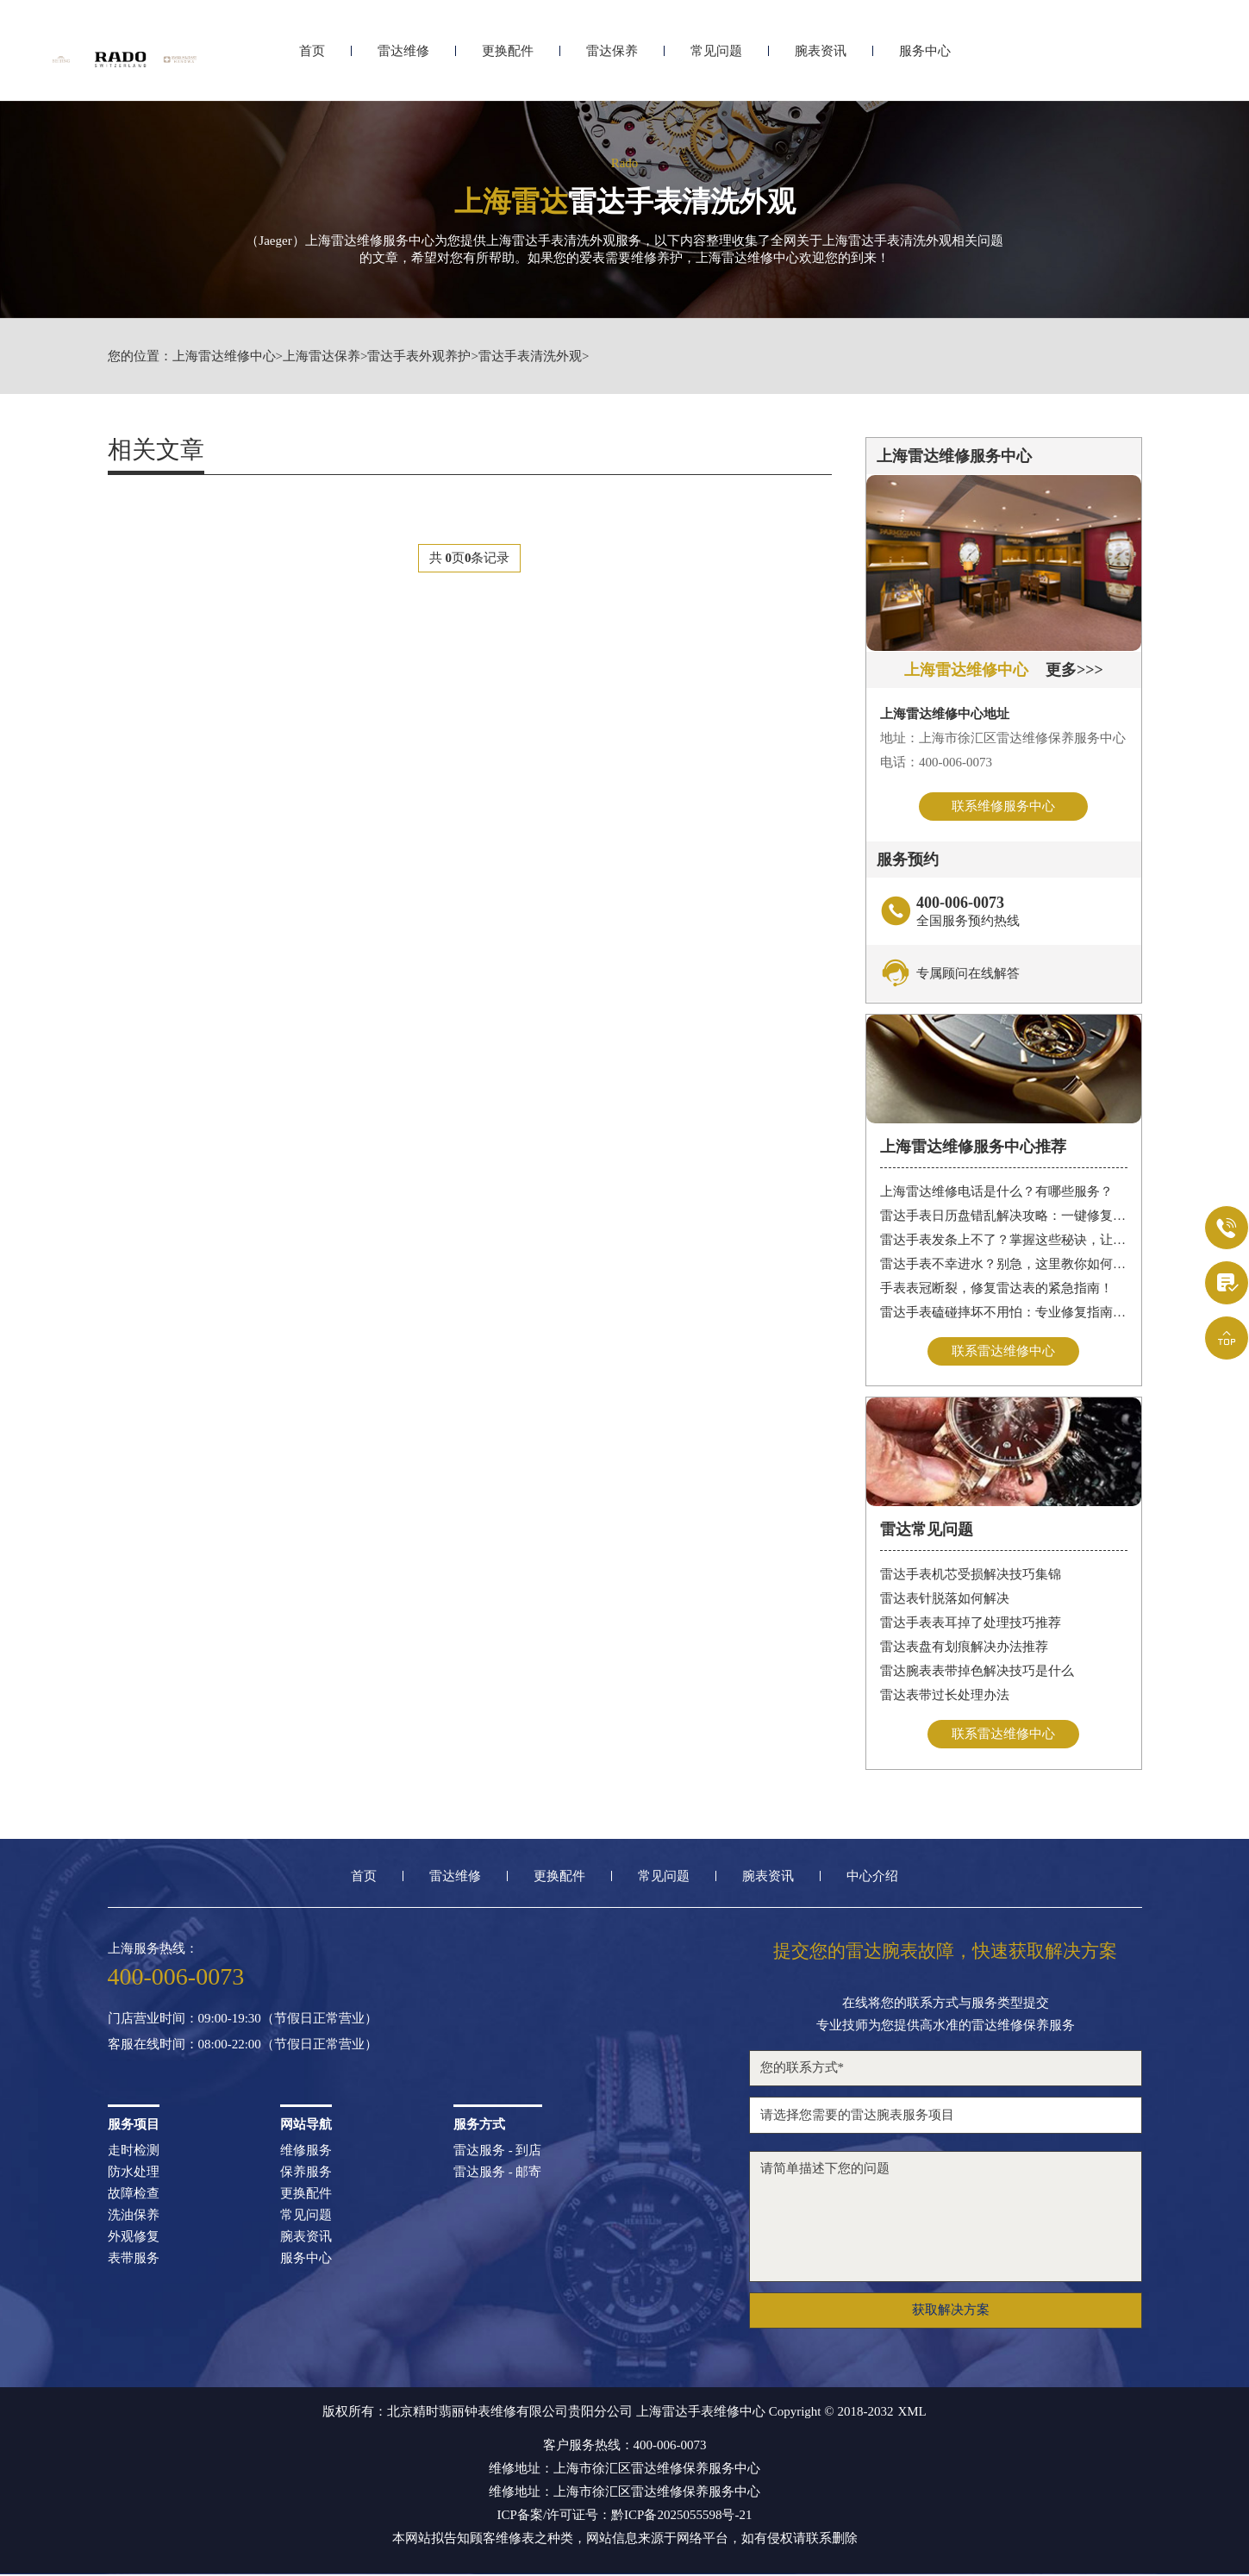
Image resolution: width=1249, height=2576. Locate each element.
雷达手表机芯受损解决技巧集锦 (970, 1576)
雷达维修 (403, 58)
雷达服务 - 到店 (497, 2152)
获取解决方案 (951, 2311)
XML (911, 2413)
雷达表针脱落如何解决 (944, 1600)
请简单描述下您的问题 (945, 2218)
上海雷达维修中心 (224, 356)
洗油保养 (133, 2216)
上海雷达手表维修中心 (700, 2413)
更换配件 (508, 58)
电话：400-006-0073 (936, 762)
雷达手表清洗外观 (530, 356)
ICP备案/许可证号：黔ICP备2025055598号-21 (625, 2516)
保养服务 (306, 2173)
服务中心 (925, 58)
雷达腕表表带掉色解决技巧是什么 (977, 1672)
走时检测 (133, 2152)
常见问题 (716, 58)
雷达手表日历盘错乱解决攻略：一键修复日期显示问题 (1003, 1216)
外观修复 (133, 2238)
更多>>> (1074, 669)
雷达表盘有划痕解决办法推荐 (964, 1648)
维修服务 (306, 2152)
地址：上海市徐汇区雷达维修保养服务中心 (1003, 738)
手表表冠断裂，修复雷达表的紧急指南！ (996, 1289)
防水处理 (133, 2173)
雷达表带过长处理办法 (944, 1697)
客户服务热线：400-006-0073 (625, 2447)
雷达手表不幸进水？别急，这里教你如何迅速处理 (1003, 1265)
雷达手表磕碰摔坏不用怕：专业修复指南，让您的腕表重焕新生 (1003, 1313)
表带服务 (133, 2260)
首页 (312, 58)
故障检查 (133, 2195)
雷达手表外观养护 (419, 356)
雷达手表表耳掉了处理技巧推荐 (970, 1624)
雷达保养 (612, 58)
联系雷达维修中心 (1003, 1352)
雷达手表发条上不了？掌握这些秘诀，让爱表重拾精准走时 (1003, 1240)
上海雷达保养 (321, 356)
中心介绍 (872, 1878)
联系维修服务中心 (1003, 806)
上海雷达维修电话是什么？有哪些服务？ (996, 1192)
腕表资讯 (820, 58)
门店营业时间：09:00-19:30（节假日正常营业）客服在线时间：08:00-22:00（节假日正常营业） (243, 2033)
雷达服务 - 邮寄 (497, 2173)
